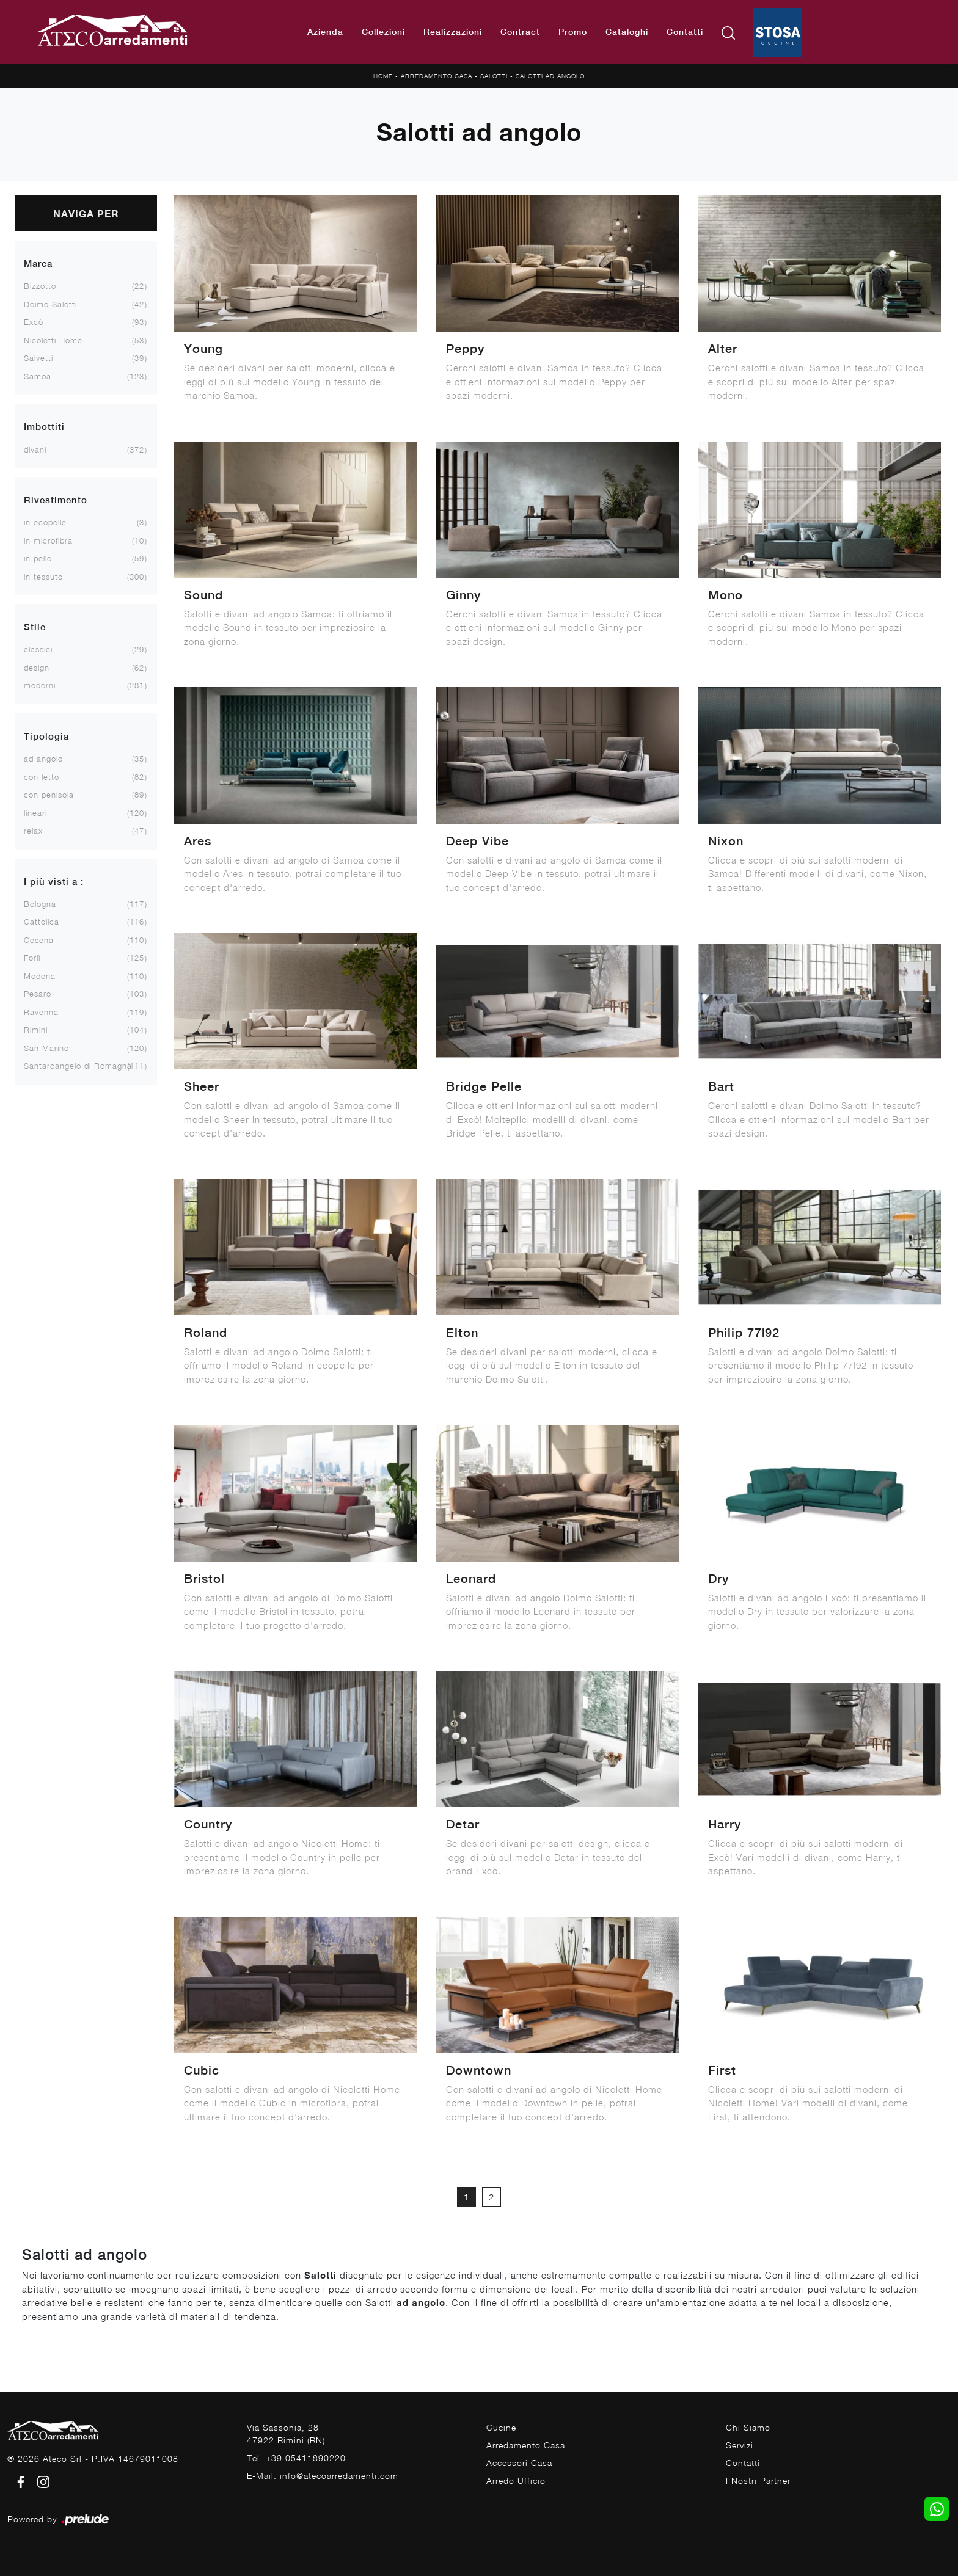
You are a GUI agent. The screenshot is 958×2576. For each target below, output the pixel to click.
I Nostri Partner (758, 2480)
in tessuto (43, 576)
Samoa (37, 376)
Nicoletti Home (53, 340)
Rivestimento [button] (55, 500)
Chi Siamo (748, 2427)
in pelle (38, 558)
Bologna (40, 904)
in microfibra (48, 540)
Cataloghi (626, 32)
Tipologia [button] (46, 736)
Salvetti (38, 358)
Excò (33, 322)
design (36, 667)
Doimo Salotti (50, 304)
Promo (572, 32)
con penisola (49, 794)
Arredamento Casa (436, 75)
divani (35, 449)
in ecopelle (45, 522)
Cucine (501, 2427)
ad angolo (43, 758)
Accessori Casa (519, 2463)
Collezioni (383, 32)
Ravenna (41, 1012)
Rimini (36, 1030)
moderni (40, 685)
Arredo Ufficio (516, 2480)
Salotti (494, 75)
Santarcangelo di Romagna (78, 1066)
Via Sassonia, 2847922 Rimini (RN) (286, 2433)
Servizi (739, 2445)
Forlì (32, 957)
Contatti (685, 32)
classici (38, 649)
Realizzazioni (452, 32)
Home (383, 75)
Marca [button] (38, 263)
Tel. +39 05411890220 (296, 2458)
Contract (520, 32)
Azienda (325, 32)
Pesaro (37, 994)
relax (33, 830)
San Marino (46, 1048)
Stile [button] (35, 627)
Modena (40, 976)
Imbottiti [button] (44, 426)
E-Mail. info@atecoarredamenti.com (322, 2475)
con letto (41, 777)
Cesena (39, 940)
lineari (35, 813)
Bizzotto (40, 286)
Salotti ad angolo (550, 75)
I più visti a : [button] (54, 881)
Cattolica (41, 921)
